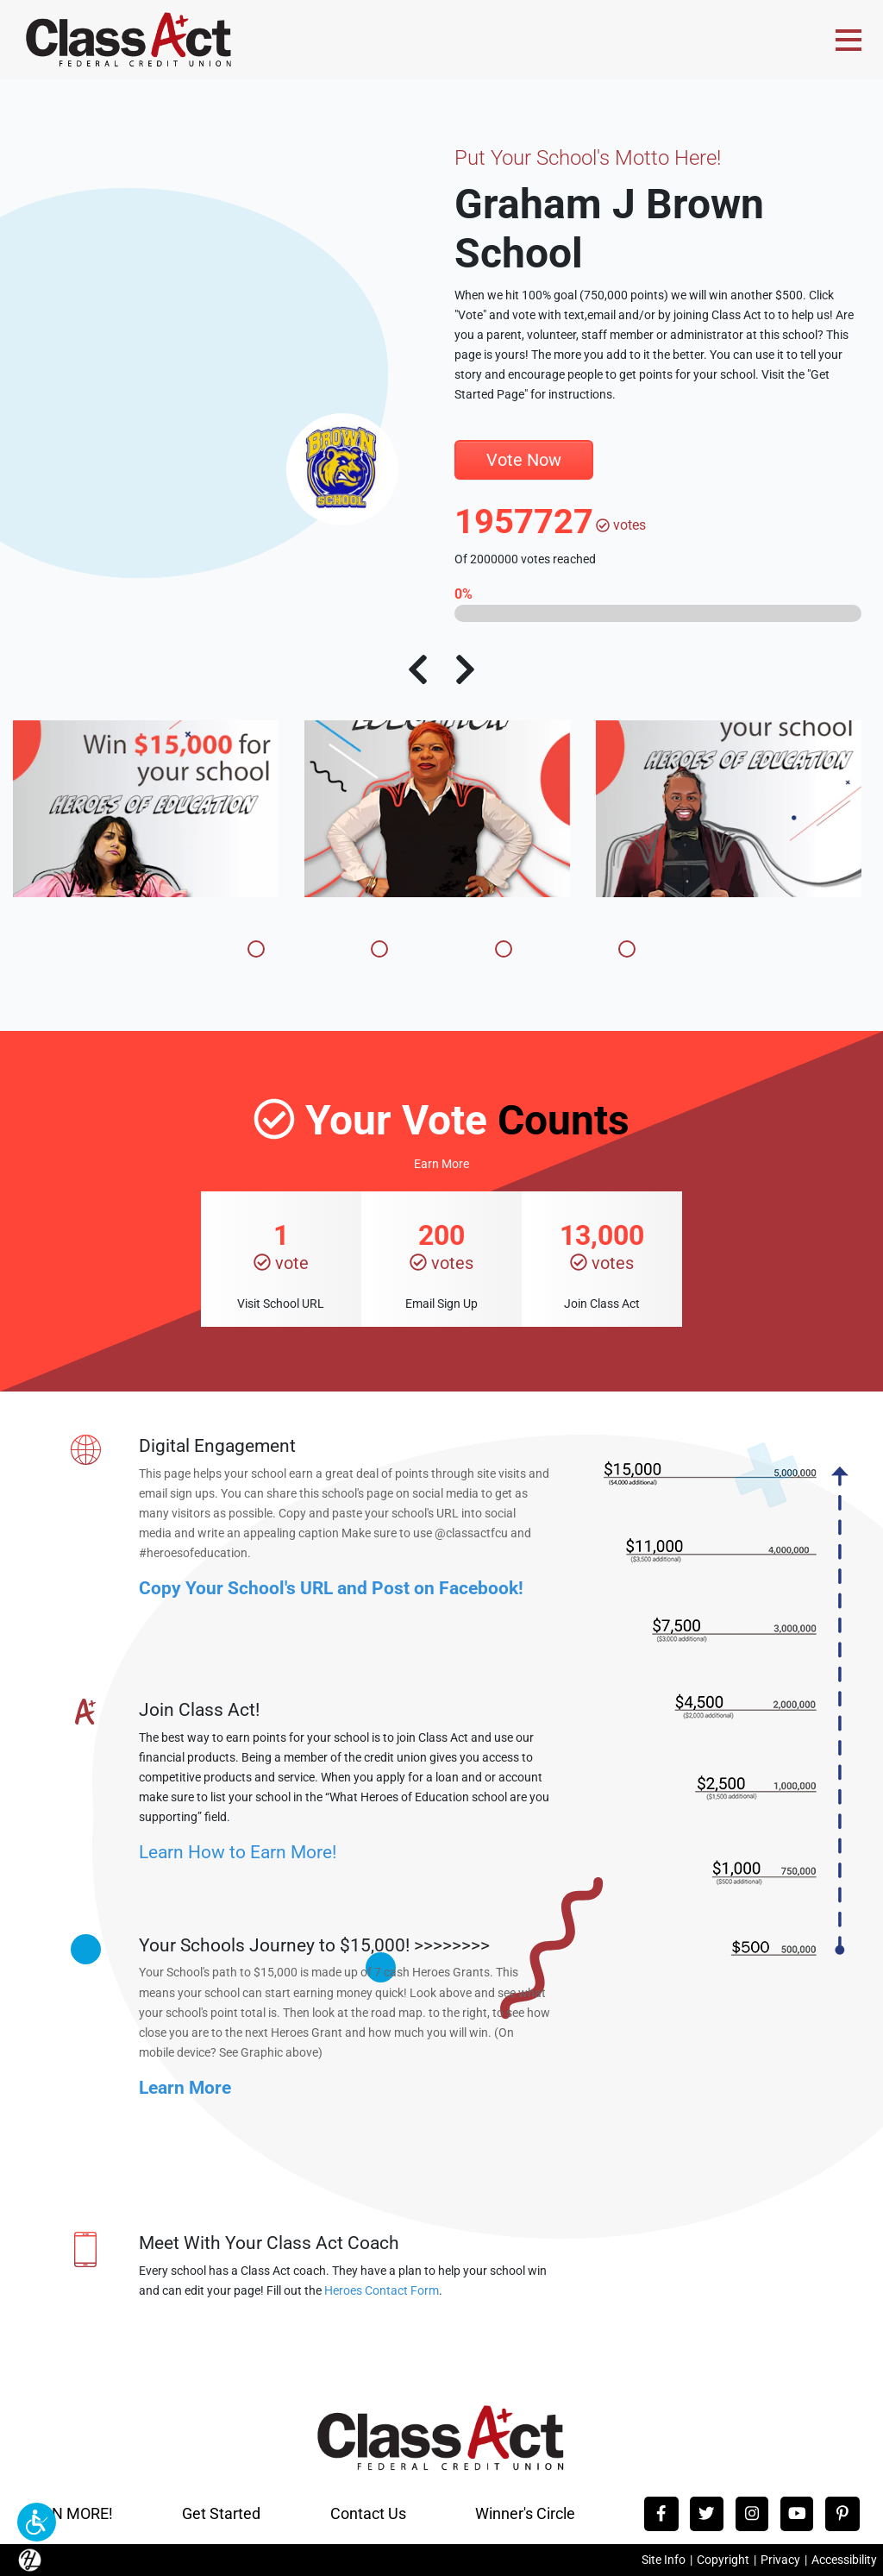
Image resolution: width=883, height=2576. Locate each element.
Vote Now (523, 459)
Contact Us (368, 2513)
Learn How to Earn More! (237, 1852)
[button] (36, 2522)
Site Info (664, 2560)
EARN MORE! (68, 2513)
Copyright (723, 2560)
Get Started (221, 2513)
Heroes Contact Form (381, 2291)
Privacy (780, 2560)
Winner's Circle (525, 2513)
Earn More (441, 1164)
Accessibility (844, 2560)
